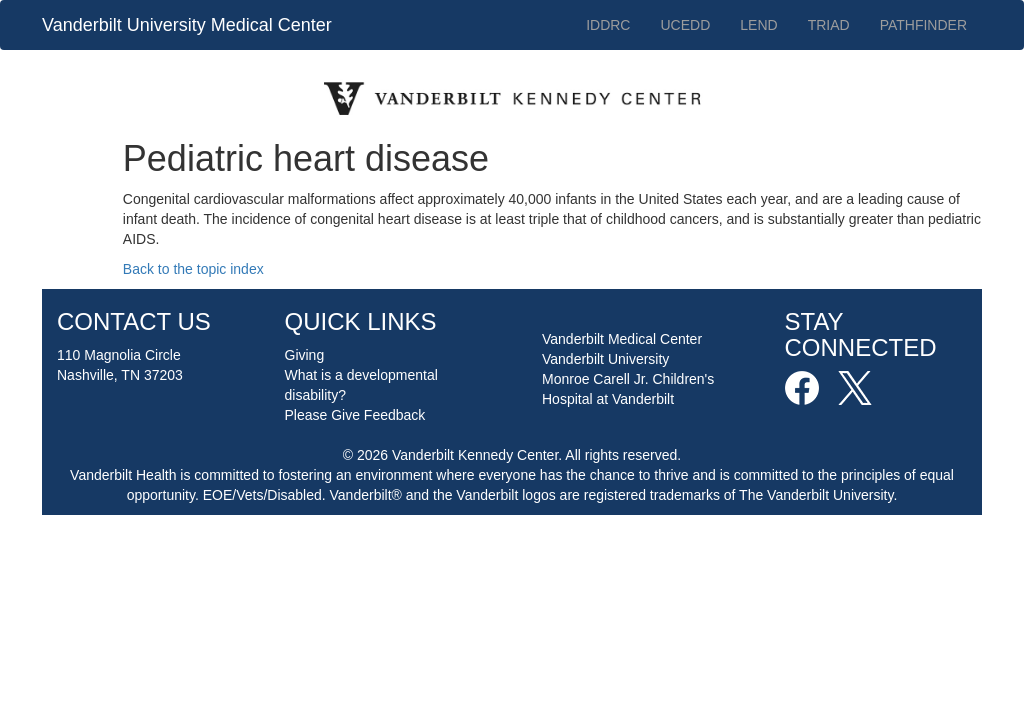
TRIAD (829, 25)
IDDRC (608, 25)
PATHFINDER (923, 25)
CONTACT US (134, 321)
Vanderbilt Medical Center (622, 339)
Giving (305, 355)
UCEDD (685, 25)
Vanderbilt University (605, 359)
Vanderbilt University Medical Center (187, 25)
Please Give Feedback (355, 415)
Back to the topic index (193, 269)
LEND (758, 25)
